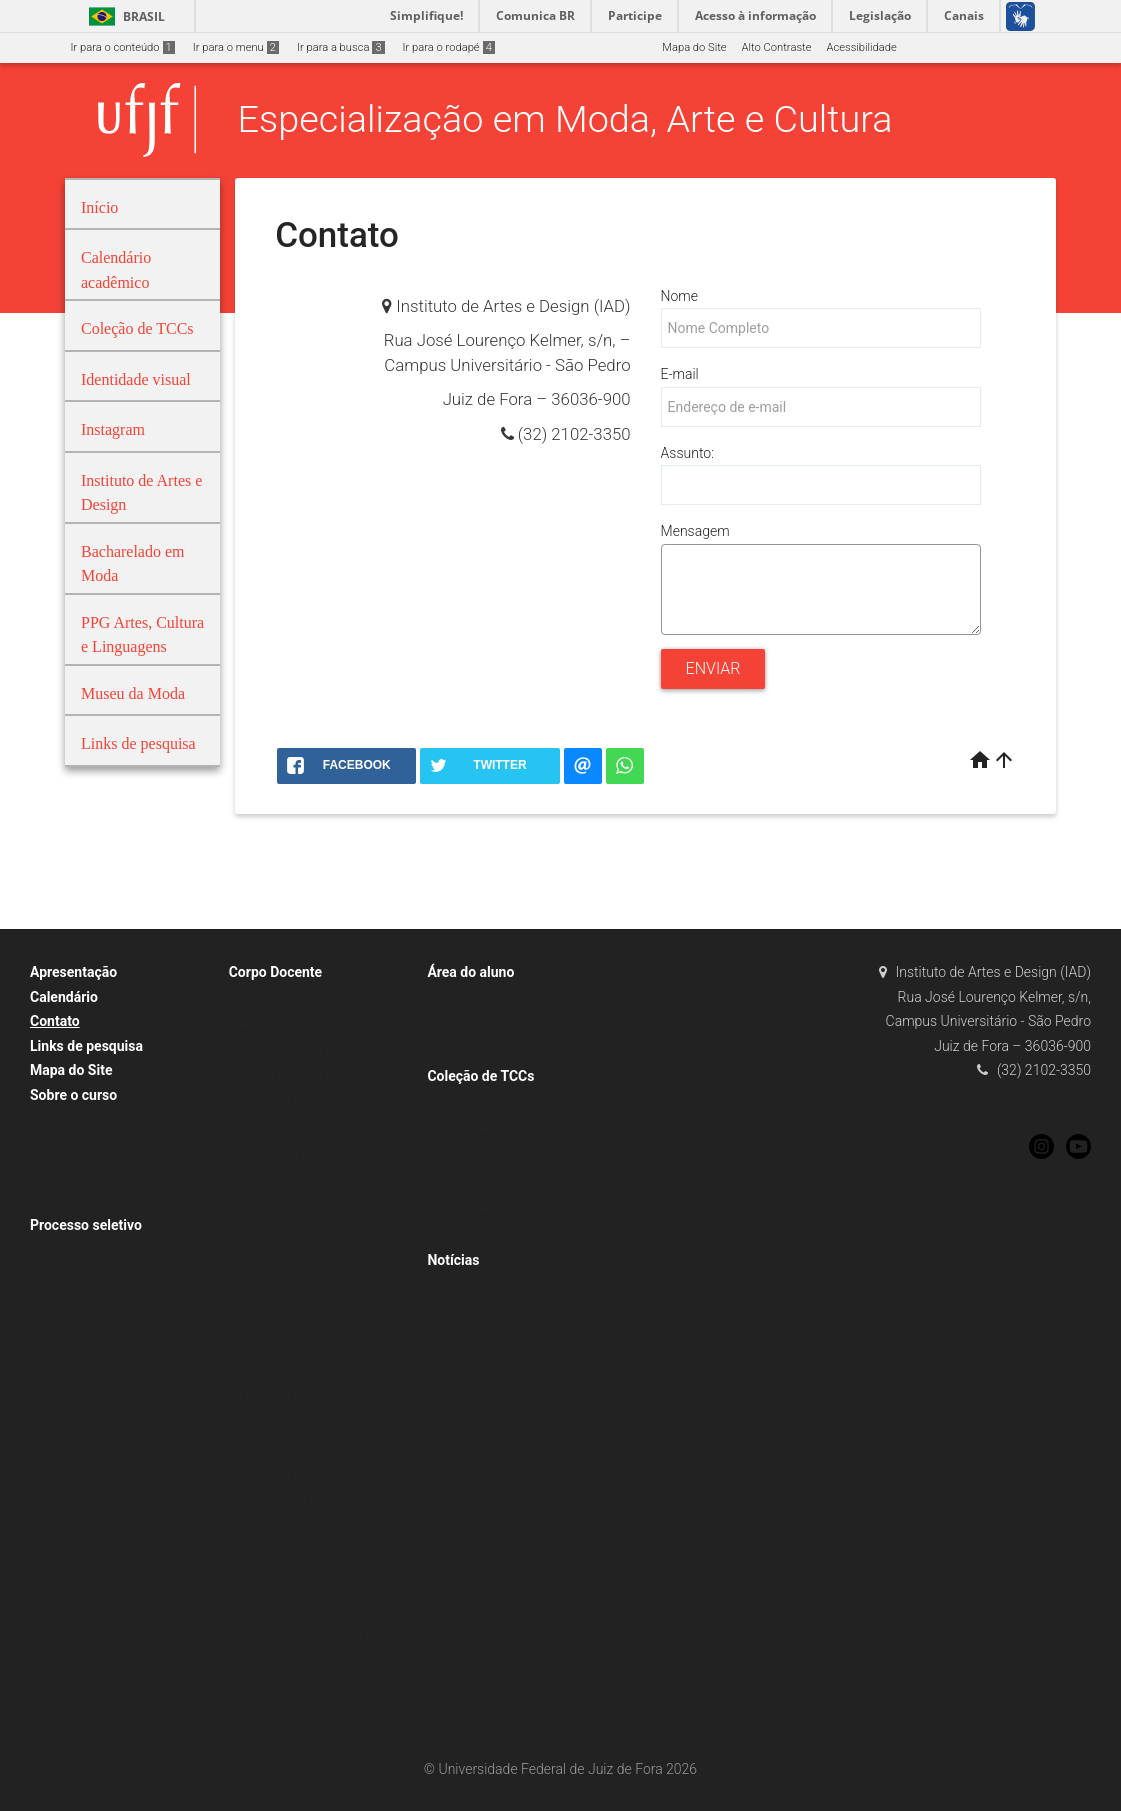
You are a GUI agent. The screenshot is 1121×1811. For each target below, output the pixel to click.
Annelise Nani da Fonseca (303, 1051)
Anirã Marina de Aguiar (295, 1024)
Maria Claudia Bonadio (295, 1501)
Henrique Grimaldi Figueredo (310, 1316)
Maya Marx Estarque (290, 1528)
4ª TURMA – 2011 (482, 1181)
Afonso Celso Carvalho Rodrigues (322, 998)
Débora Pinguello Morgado (305, 1077)
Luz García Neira (279, 1475)
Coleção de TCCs (480, 1076)
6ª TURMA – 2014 (482, 1234)
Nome (679, 296)
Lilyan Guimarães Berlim (299, 1448)
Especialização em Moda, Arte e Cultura (565, 119)
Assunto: (687, 453)
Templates (463, 998)
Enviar (713, 668)
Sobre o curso (73, 1095)
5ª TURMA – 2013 (482, 1208)
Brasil (123, 16)
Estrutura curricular (87, 1147)
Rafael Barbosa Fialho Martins (314, 1607)
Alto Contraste (777, 47)
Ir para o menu (236, 47)
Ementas (62, 1120)
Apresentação (73, 972)
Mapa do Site (694, 47)
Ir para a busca (341, 47)
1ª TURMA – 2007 (482, 1102)
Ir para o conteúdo (123, 47)
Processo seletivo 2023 (98, 1251)
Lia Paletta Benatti (284, 1422)
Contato (55, 1021)
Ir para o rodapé (449, 47)
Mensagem (695, 531)
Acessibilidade (861, 47)
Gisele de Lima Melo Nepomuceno (324, 1236)
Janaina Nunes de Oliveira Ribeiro (322, 1342)
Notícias (453, 1260)
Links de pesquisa (86, 1046)
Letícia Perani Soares (291, 1395)
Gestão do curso (81, 1173)
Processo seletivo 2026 (98, 1304)
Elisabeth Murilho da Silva (303, 1104)
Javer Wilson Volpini (289, 1369)
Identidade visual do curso (502, 1051)
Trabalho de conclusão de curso (516, 1024)
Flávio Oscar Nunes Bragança (312, 1130)
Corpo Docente (275, 972)
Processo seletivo (86, 1225)
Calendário (64, 997)
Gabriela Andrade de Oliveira (309, 1210)
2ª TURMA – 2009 (482, 1128)
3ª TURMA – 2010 (482, 1155)
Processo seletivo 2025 (98, 1277)
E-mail (680, 374)
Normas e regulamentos (100, 1200)
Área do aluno (470, 972)
